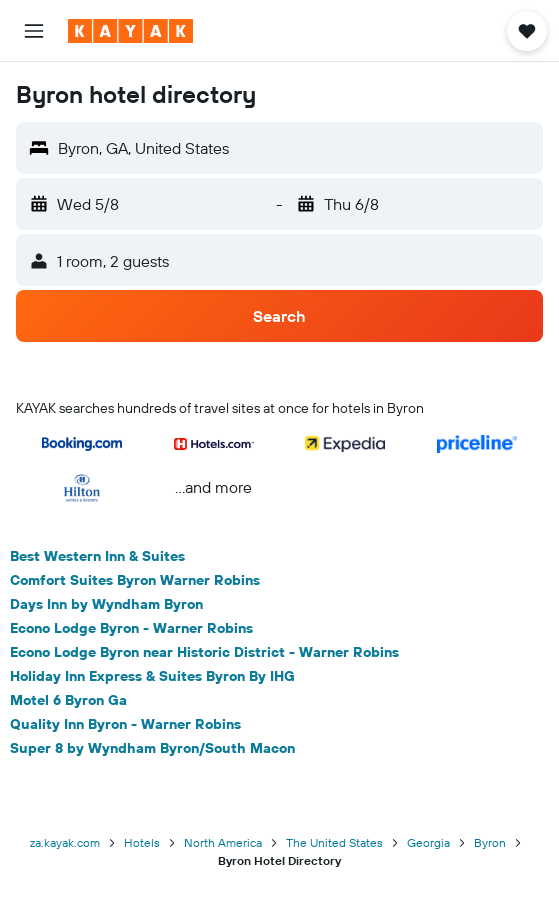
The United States (334, 842)
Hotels (142, 842)
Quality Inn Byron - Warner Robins (125, 724)
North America (223, 842)
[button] (34, 31)
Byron (490, 842)
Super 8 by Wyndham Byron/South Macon (152, 748)
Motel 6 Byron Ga (68, 700)
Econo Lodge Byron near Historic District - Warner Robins (204, 652)
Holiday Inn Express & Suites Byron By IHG (152, 676)
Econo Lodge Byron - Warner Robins (131, 628)
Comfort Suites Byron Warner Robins (135, 580)
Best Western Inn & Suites (97, 556)
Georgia (428, 842)
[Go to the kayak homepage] (130, 31)
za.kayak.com (65, 842)
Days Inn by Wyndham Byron (106, 604)
